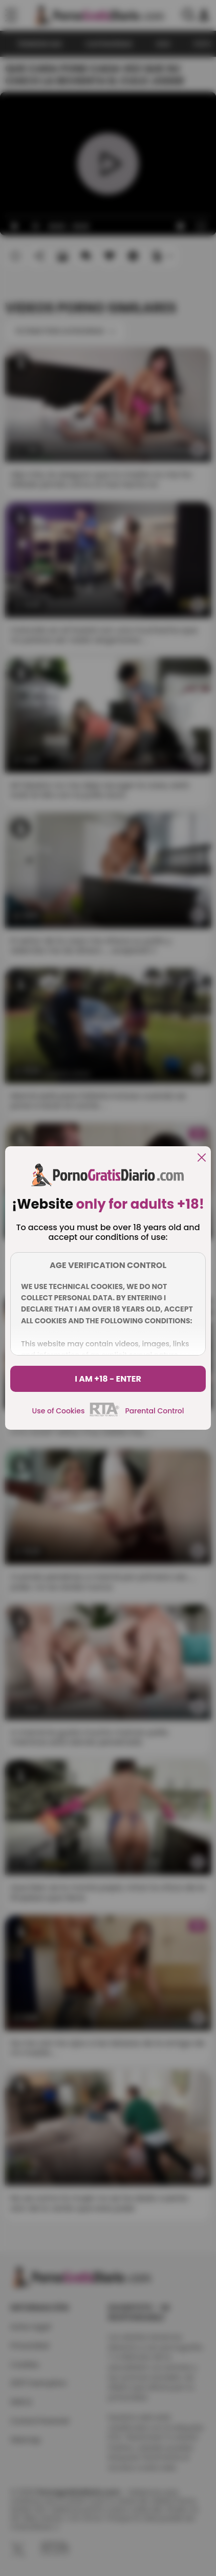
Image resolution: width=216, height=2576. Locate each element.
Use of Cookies (58, 1411)
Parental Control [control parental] (154, 1411)
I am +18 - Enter (108, 1379)
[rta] (105, 1415)
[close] (202, 1158)
